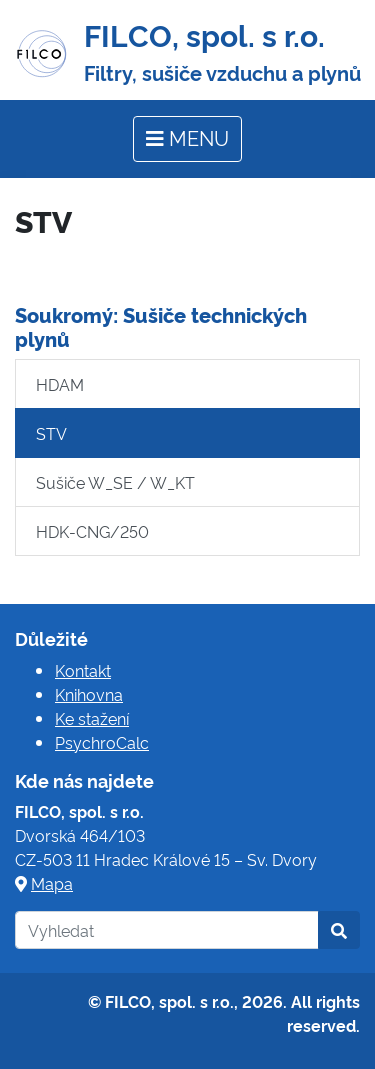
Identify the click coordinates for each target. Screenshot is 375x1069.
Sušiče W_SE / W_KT (115, 482)
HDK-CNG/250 (92, 531)
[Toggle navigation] (187, 139)
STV (51, 433)
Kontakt (83, 670)
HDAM (60, 384)
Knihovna (89, 694)
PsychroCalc (102, 742)
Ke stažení (92, 718)
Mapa (52, 883)
